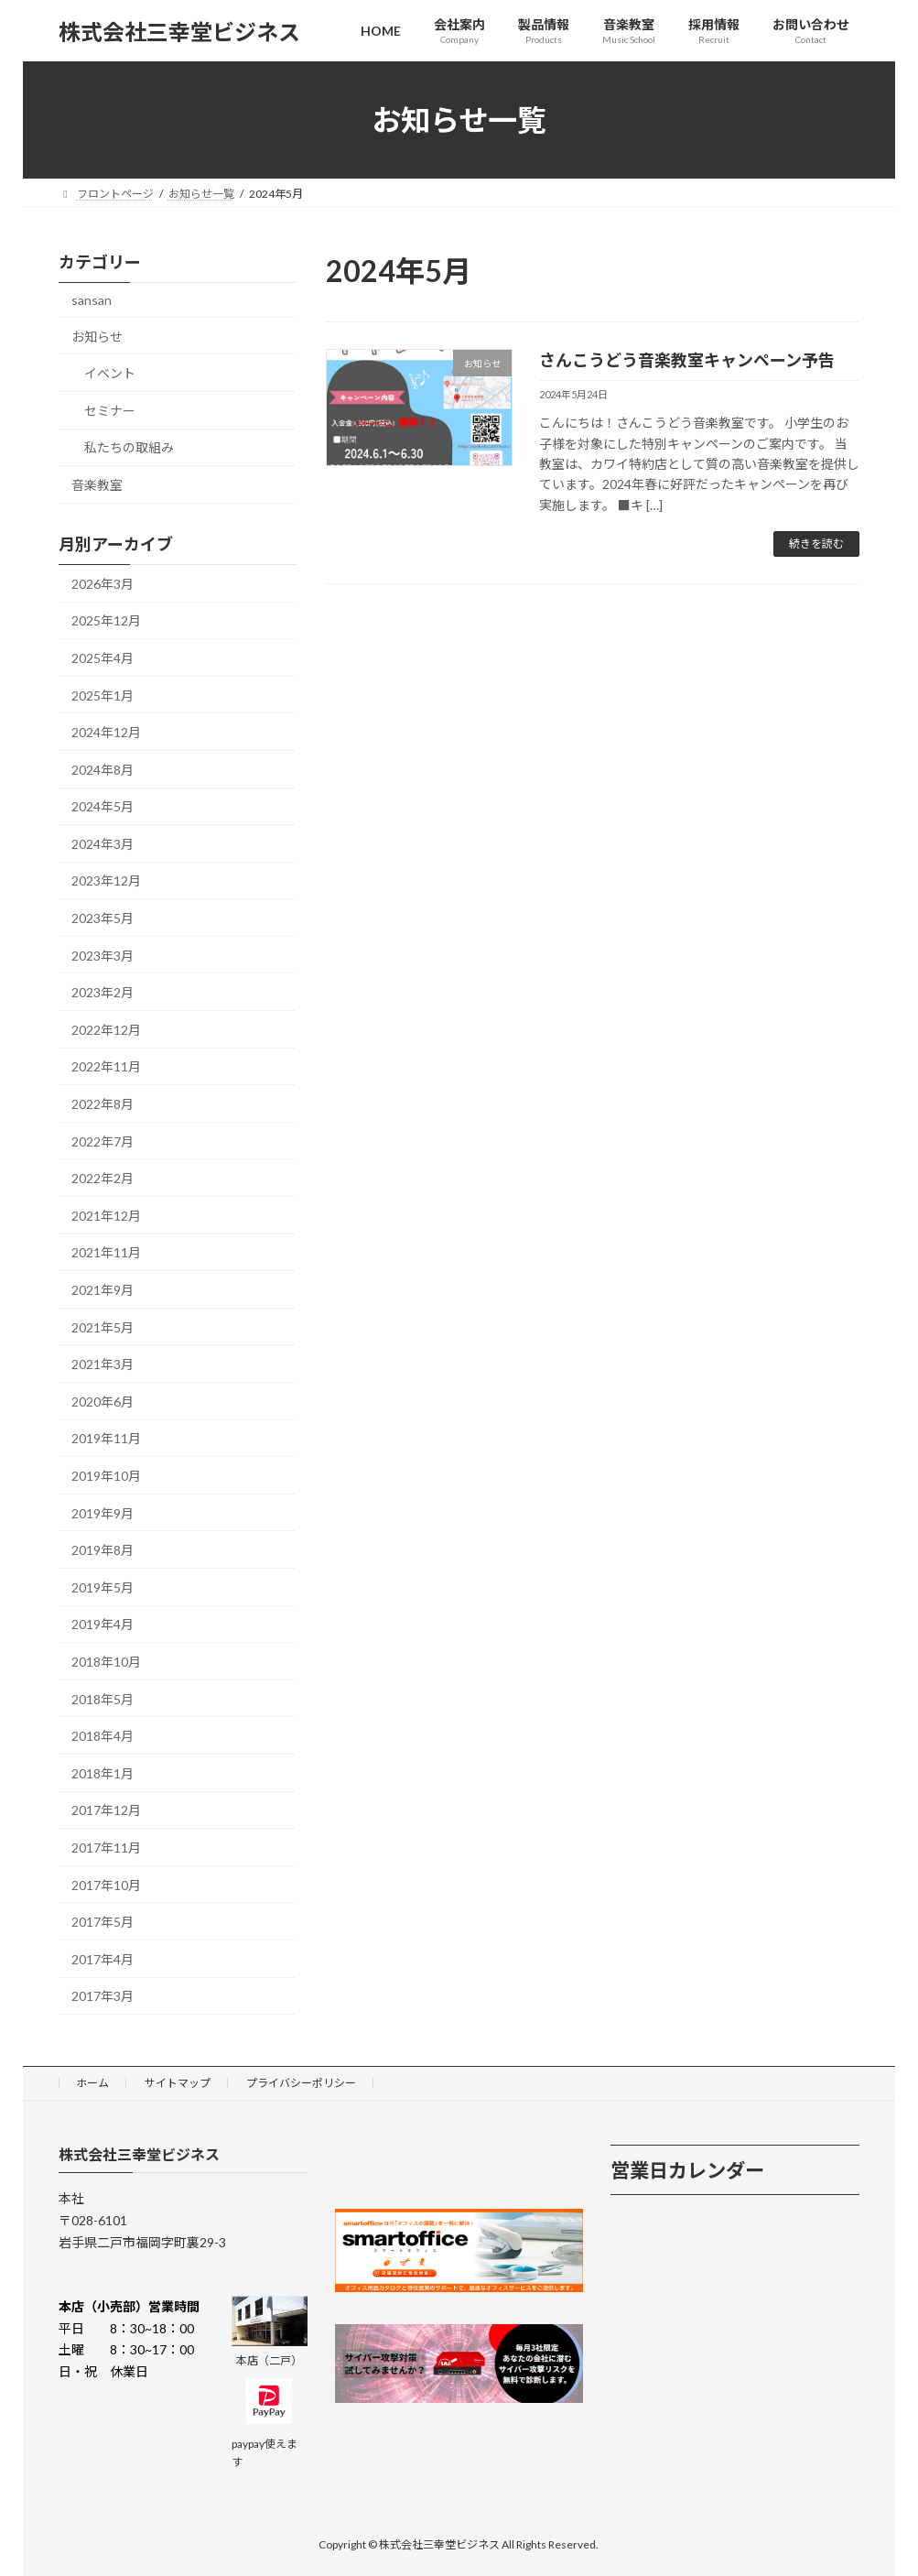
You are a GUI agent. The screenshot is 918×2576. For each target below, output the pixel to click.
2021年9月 (102, 1290)
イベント (109, 373)
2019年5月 (102, 1587)
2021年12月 (106, 1215)
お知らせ (97, 336)
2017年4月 (102, 1959)
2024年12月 (106, 732)
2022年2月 (102, 1178)
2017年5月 (102, 1921)
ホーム (92, 2083)
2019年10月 (106, 1476)
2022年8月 (102, 1104)
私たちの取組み (129, 448)
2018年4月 (102, 1736)
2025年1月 (102, 695)
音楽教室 (97, 485)
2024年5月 (102, 806)
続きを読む (816, 543)
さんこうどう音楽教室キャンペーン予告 (687, 360)
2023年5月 (102, 918)
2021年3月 (102, 1364)
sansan (91, 300)
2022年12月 (106, 1030)
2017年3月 (102, 1996)
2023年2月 (102, 992)
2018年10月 (106, 1661)
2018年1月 (102, 1773)
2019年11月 (106, 1439)
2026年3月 (102, 584)
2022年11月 (106, 1067)
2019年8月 (102, 1550)
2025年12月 (106, 621)
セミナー (109, 410)
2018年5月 (102, 1699)
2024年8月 (102, 769)
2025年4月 (102, 658)
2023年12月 (106, 881)
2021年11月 (106, 1253)
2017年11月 (106, 1847)
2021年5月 (102, 1327)
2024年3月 (102, 844)
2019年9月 (102, 1513)
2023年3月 (102, 955)
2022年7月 (102, 1141)
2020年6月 (102, 1401)
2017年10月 (106, 1885)
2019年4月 (102, 1625)
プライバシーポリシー (301, 2083)
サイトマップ (178, 2083)
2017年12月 (106, 1811)
